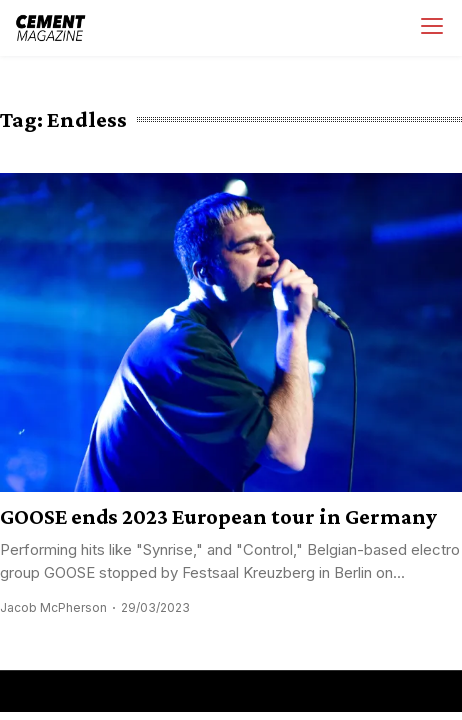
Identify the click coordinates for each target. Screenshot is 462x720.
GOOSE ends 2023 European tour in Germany (218, 516)
